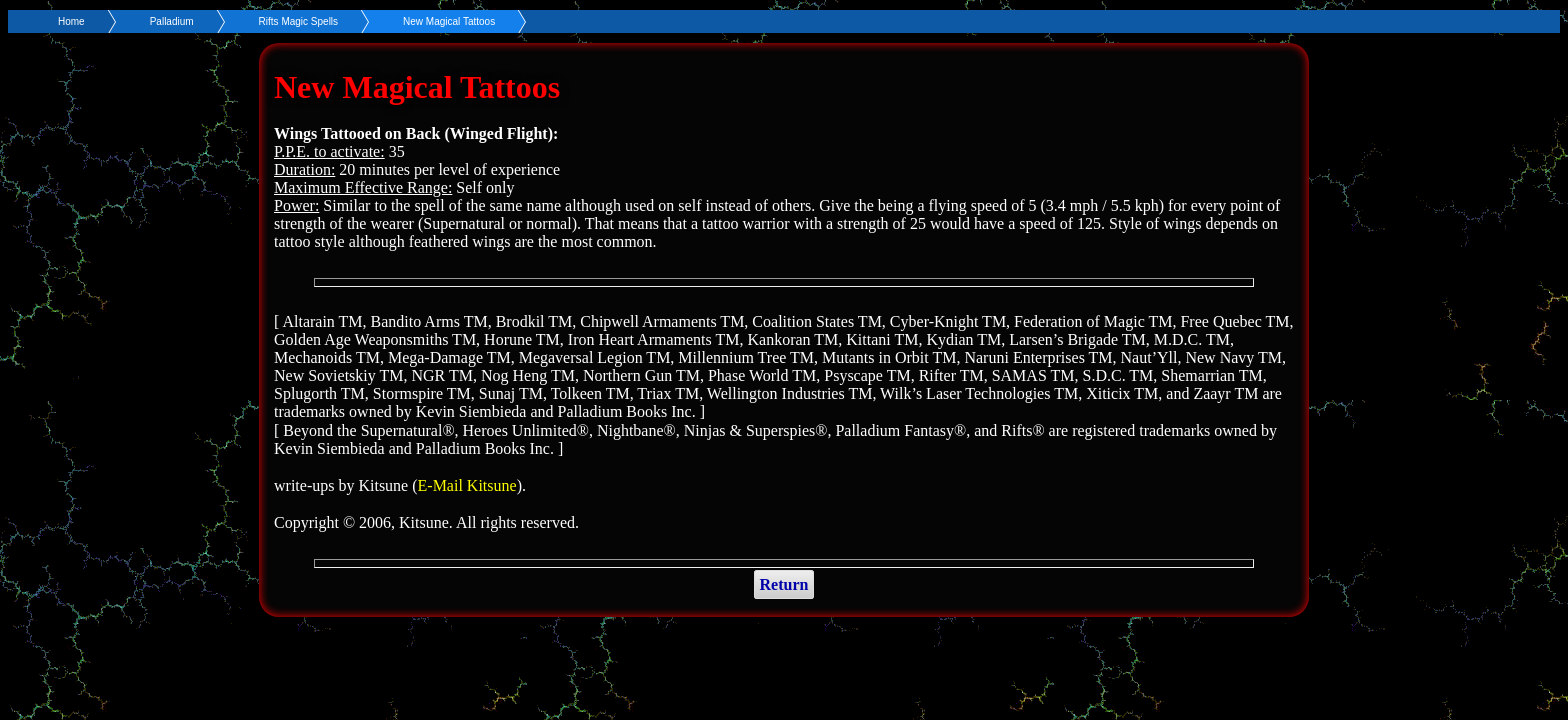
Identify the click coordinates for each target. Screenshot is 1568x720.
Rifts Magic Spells (298, 21)
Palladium (172, 21)
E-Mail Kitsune (467, 485)
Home (71, 21)
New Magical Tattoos (449, 21)
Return (784, 584)
